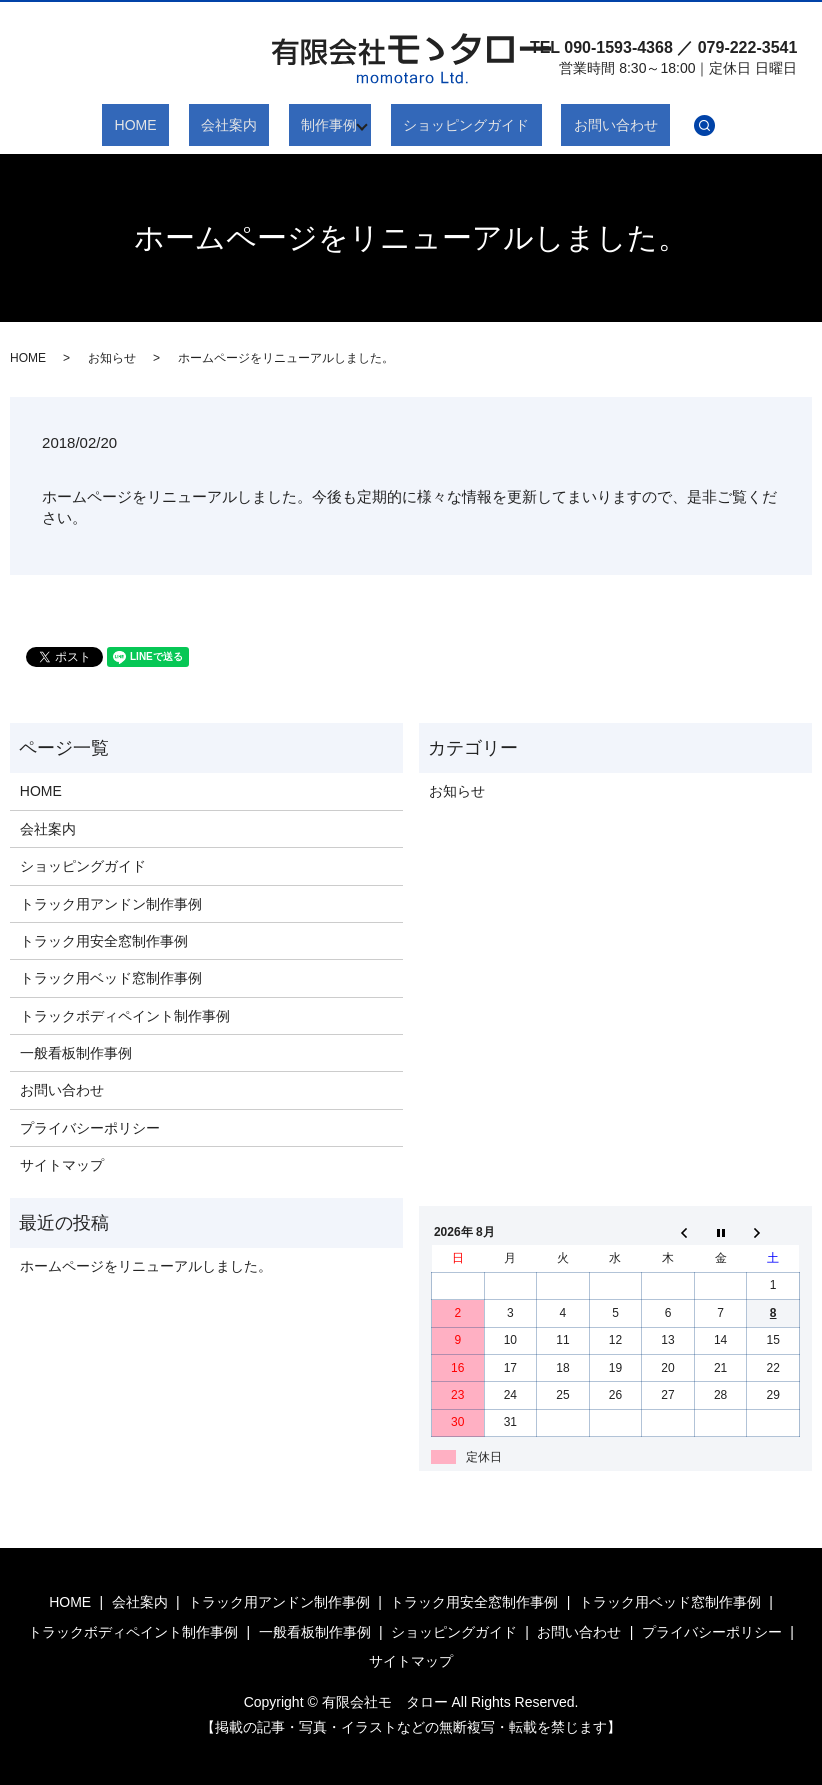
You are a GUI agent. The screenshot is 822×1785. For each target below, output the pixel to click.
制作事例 (323, 125)
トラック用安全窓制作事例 (104, 941)
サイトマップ (62, 1165)
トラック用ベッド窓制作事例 (111, 978)
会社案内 (248, 125)
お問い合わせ (572, 125)
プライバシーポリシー (90, 1128)
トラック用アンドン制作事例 (111, 904)
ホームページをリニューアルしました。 (146, 1266)
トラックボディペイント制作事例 (125, 1016)
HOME (179, 125)
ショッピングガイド (448, 125)
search (649, 125)
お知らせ (112, 358)
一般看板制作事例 (76, 1053)
